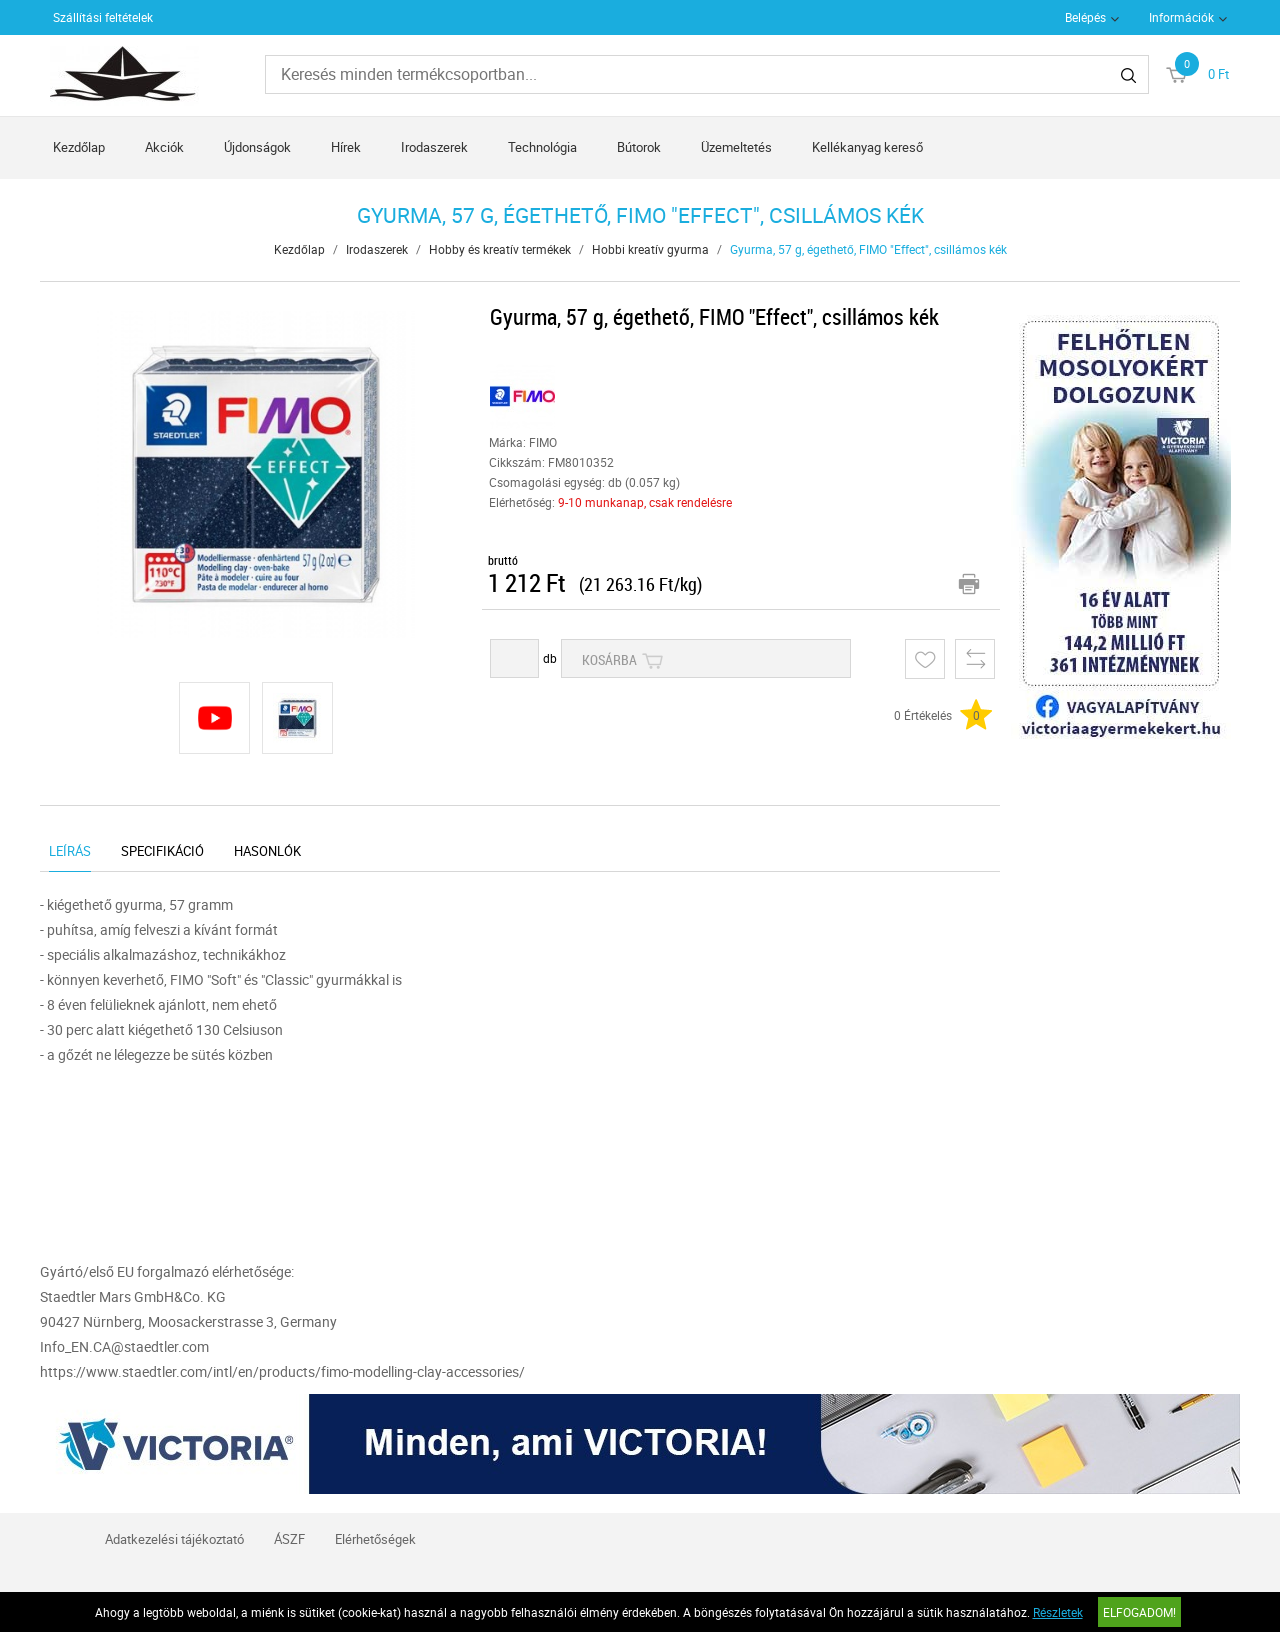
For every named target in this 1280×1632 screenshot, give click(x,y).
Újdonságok (257, 147)
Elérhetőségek (375, 1539)
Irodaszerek (434, 147)
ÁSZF (289, 1539)
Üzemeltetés (736, 147)
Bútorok (639, 147)
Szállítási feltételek (103, 17)
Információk (1181, 17)
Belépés (1085, 17)
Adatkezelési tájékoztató (174, 1539)
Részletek (1058, 1612)
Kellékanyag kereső (867, 147)
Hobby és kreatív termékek (500, 249)
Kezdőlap (79, 147)
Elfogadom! (1139, 1612)
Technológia (542, 147)
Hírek (346, 147)
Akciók (164, 147)
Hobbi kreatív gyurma (650, 249)
